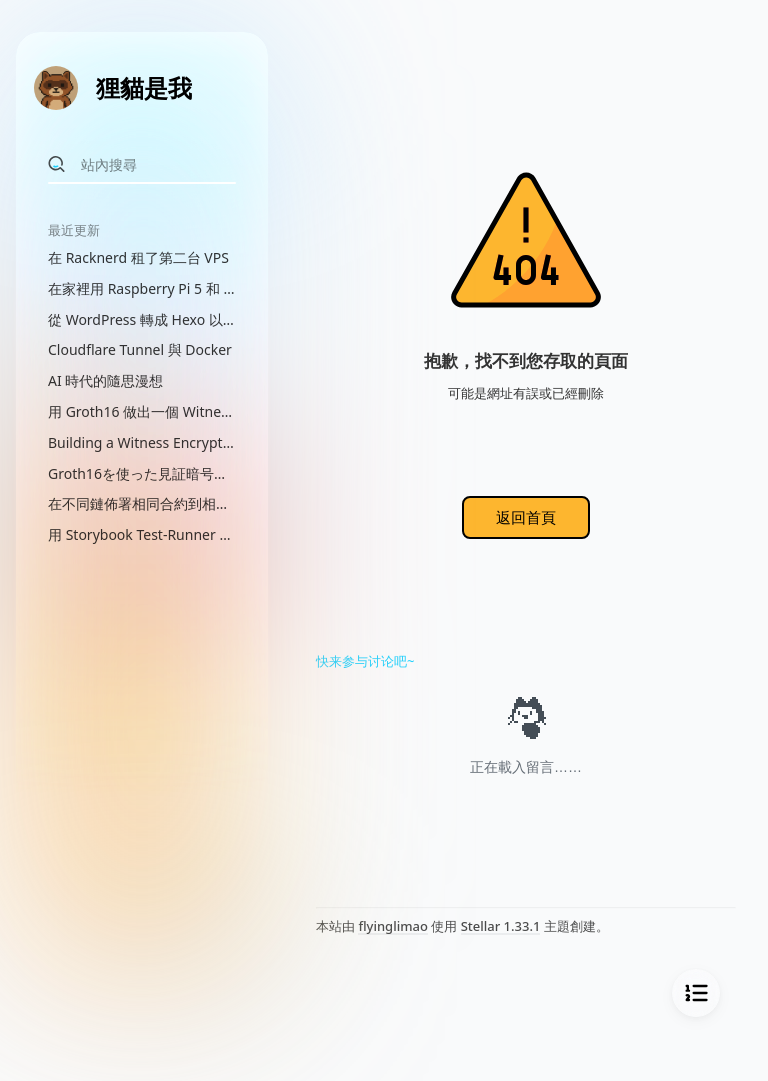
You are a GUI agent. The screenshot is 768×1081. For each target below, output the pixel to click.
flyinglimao (392, 926)
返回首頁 (526, 517)
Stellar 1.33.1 (501, 926)
